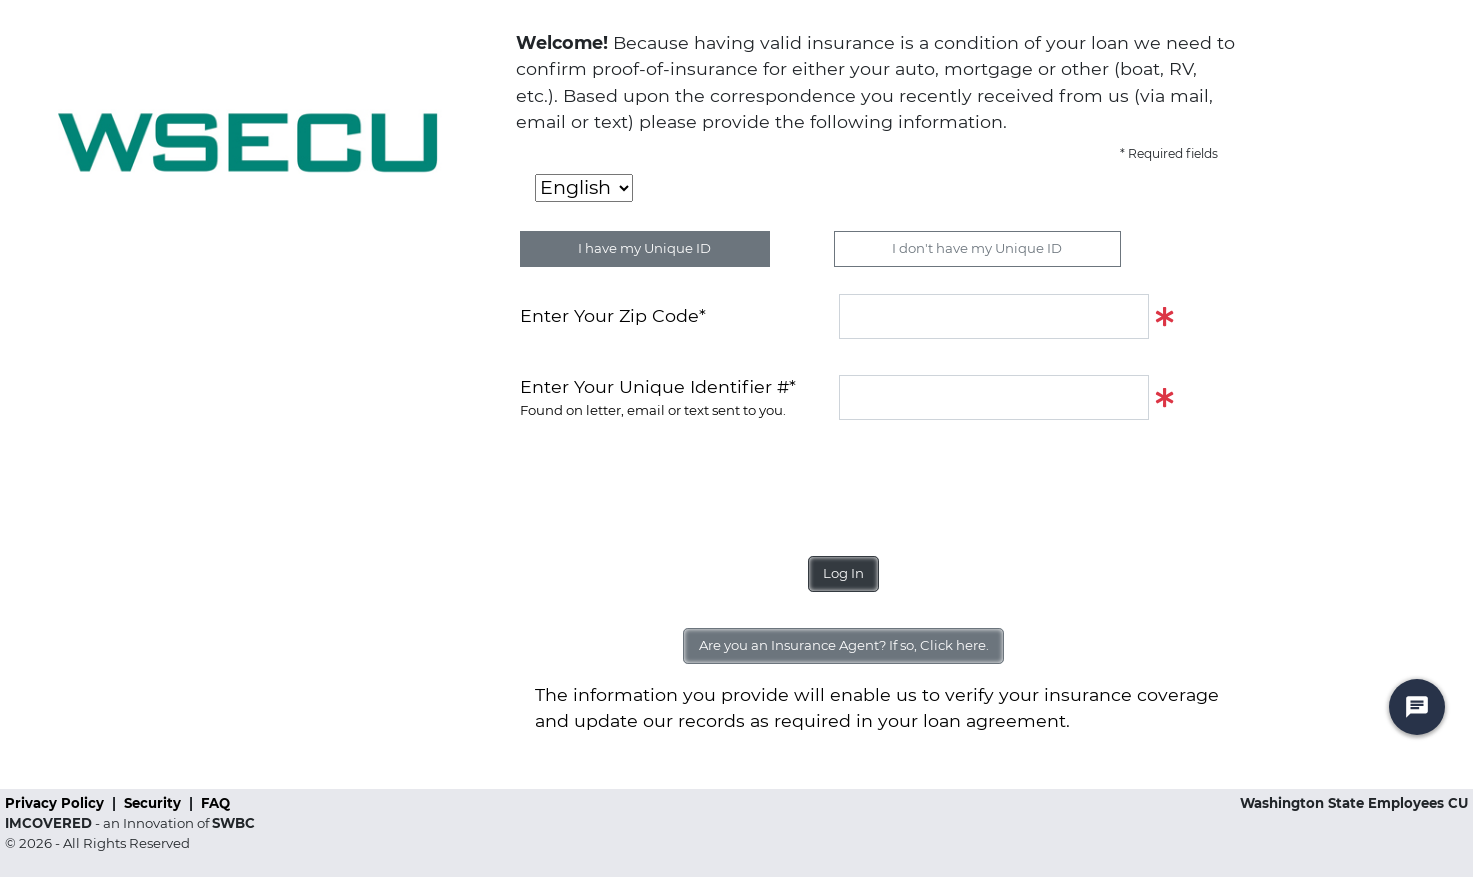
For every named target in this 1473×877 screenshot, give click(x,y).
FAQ (215, 803)
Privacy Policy (56, 803)
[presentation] (672, 480)
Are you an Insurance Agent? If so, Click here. (844, 645)
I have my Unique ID (644, 248)
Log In (843, 573)
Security (154, 803)
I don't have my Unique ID (977, 248)
